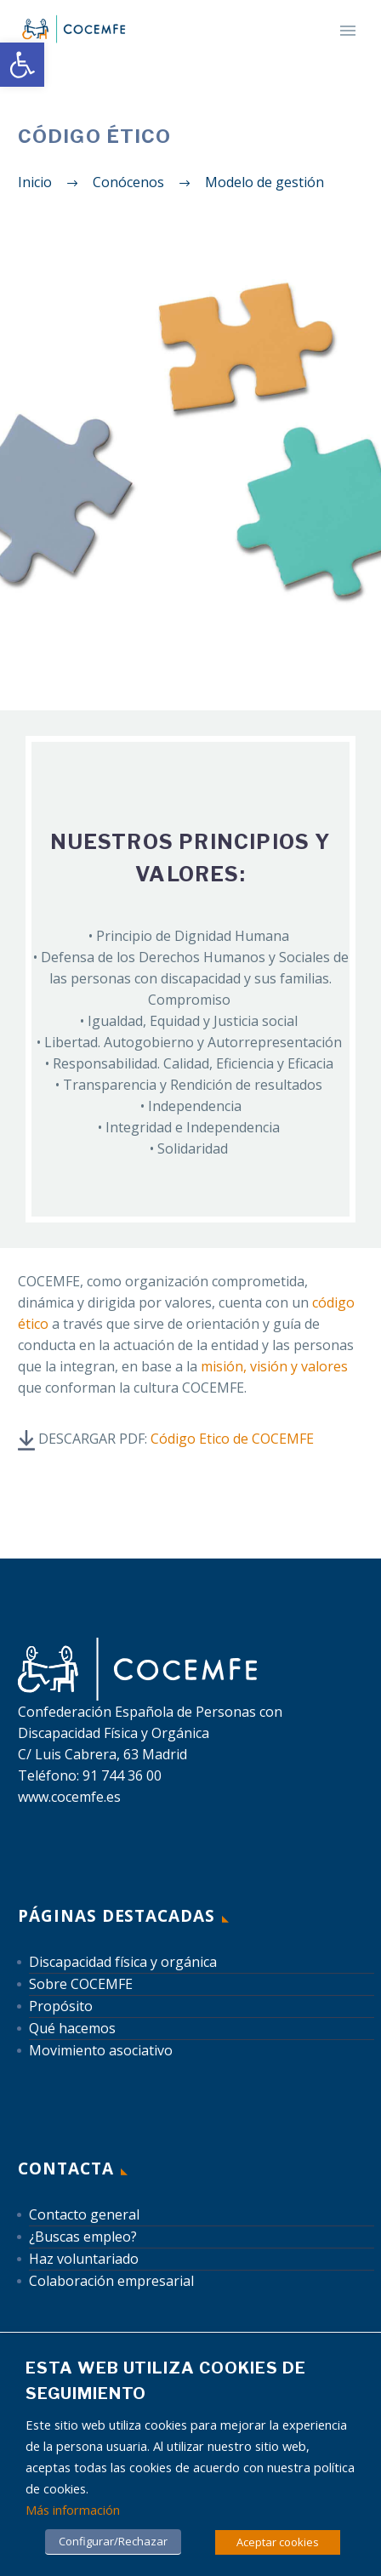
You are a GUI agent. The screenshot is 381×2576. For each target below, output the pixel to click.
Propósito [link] (61, 2006)
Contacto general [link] (84, 2214)
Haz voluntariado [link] (84, 2258)
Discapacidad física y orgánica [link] (123, 1961)
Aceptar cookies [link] (277, 2542)
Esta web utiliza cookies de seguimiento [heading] (166, 2380)
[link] (22, 65)
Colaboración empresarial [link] (111, 2280)
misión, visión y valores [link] (274, 1366)
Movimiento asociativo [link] (101, 2050)
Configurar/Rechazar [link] (113, 2541)
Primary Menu (347, 31)
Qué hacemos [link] (72, 2028)
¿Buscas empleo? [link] (83, 2236)
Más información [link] (73, 2509)
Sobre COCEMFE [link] (81, 1984)
